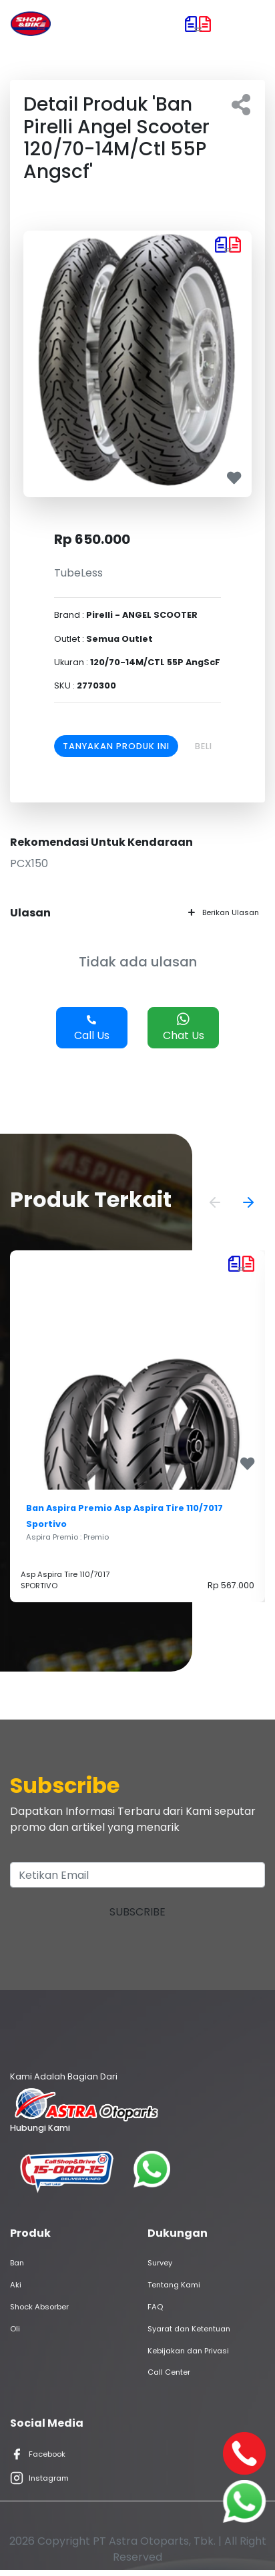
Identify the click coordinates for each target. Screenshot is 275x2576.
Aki (15, 2284)
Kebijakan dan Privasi (188, 2350)
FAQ (155, 2306)
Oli (15, 2328)
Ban (17, 2262)
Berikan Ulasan (223, 912)
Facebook (37, 2454)
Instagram (39, 2478)
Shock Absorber (39, 2306)
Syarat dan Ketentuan (189, 2328)
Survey (160, 2262)
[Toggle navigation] (245, 24)
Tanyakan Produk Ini (116, 746)
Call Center (169, 2372)
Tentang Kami (174, 2284)
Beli (203, 746)
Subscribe (137, 1912)
